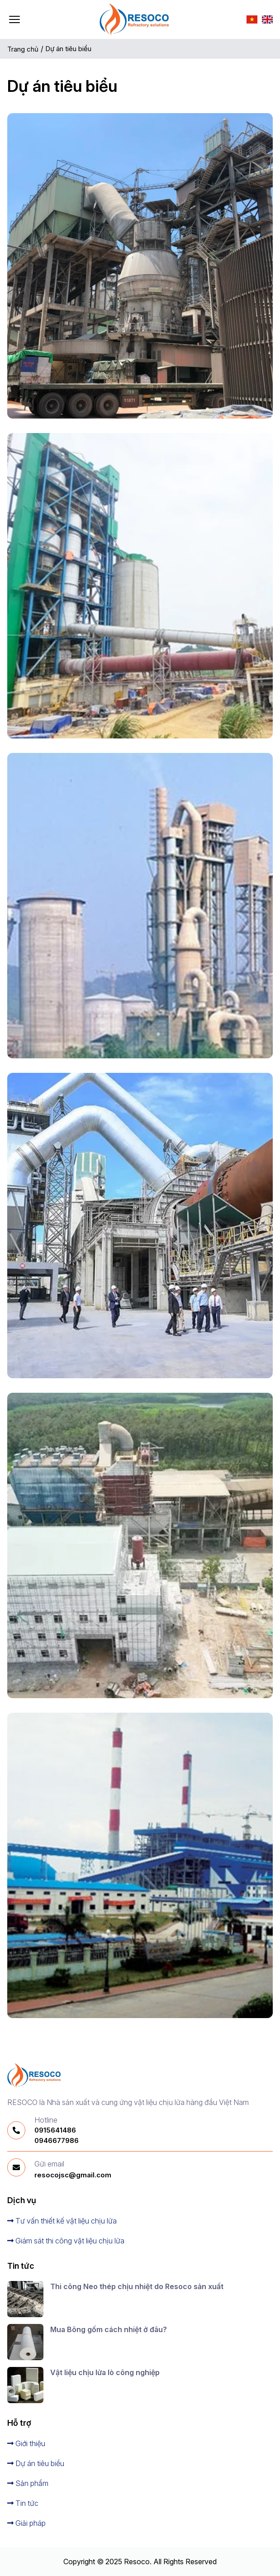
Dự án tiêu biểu (69, 48)
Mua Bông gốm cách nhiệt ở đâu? (108, 2329)
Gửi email (49, 2163)
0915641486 (55, 2130)
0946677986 (56, 2140)
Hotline (45, 2119)
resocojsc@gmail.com (72, 2175)
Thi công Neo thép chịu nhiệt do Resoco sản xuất (136, 2286)
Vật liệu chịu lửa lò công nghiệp (105, 2372)
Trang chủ (22, 49)
